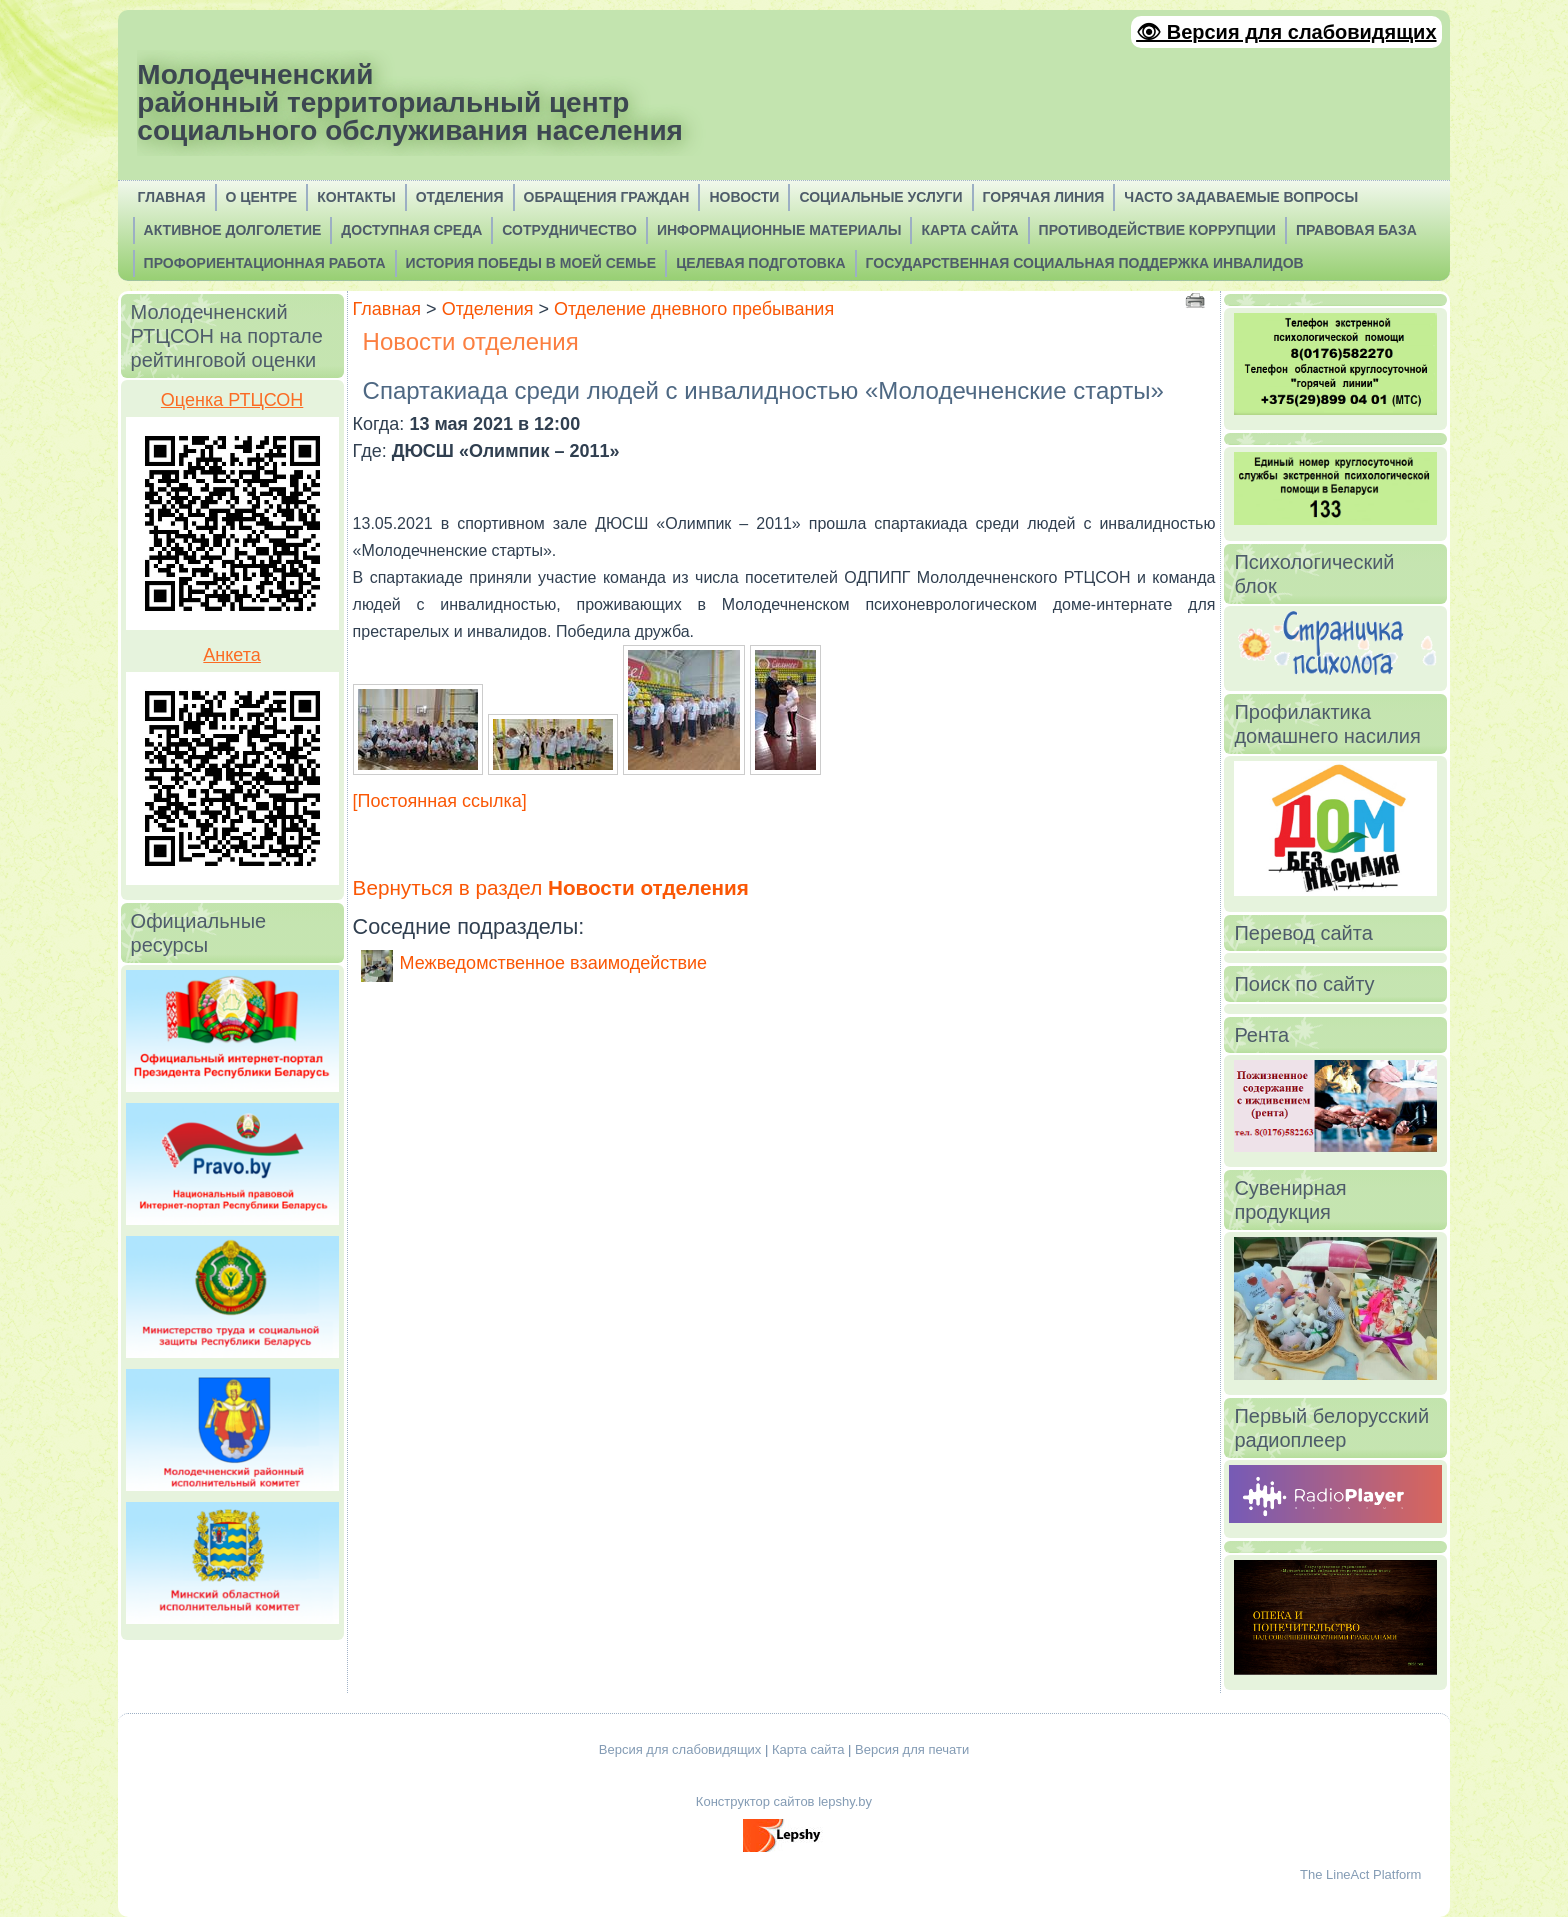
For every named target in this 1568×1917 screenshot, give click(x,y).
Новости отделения (471, 341)
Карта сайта (808, 1749)
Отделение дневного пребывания (694, 309)
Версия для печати (912, 1749)
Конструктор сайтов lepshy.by (784, 1801)
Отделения (488, 309)
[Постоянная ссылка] (440, 801)
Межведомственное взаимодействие (554, 963)
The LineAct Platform (1360, 1874)
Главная (387, 309)
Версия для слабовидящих (680, 1749)
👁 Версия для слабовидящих (1286, 32)
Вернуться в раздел (551, 887)
